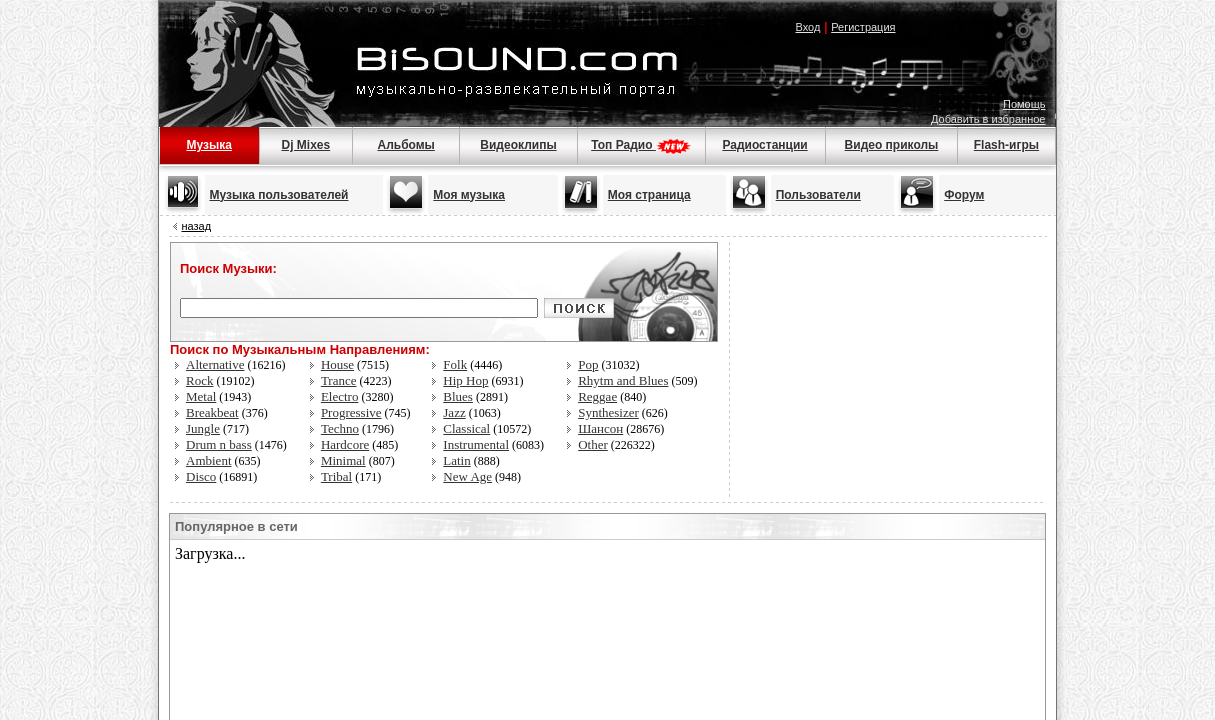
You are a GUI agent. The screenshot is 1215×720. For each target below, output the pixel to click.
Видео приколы (892, 145)
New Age (467, 476)
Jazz (454, 412)
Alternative (215, 364)
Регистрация (863, 27)
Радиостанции (764, 145)
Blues (458, 396)
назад (197, 226)
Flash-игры (1006, 145)
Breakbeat (212, 412)
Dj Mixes (306, 145)
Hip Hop (465, 380)
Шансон (600, 428)
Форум (964, 195)
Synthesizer (608, 412)
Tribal (336, 476)
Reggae (597, 396)
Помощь (1024, 104)
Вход (807, 27)
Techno (340, 428)
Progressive (351, 412)
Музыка (208, 145)
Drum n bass (219, 444)
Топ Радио (641, 145)
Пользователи (818, 195)
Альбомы (405, 145)
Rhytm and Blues (623, 380)
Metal (201, 396)
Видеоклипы (518, 145)
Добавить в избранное (988, 119)
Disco (201, 476)
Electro (340, 396)
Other (593, 444)
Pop (588, 364)
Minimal (343, 460)
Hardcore (345, 444)
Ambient (209, 460)
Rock (199, 380)
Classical (466, 428)
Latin (456, 460)
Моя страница (649, 195)
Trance (339, 380)
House (337, 364)
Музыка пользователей (279, 195)
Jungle (203, 428)
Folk (455, 364)
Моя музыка (469, 195)
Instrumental (476, 444)
